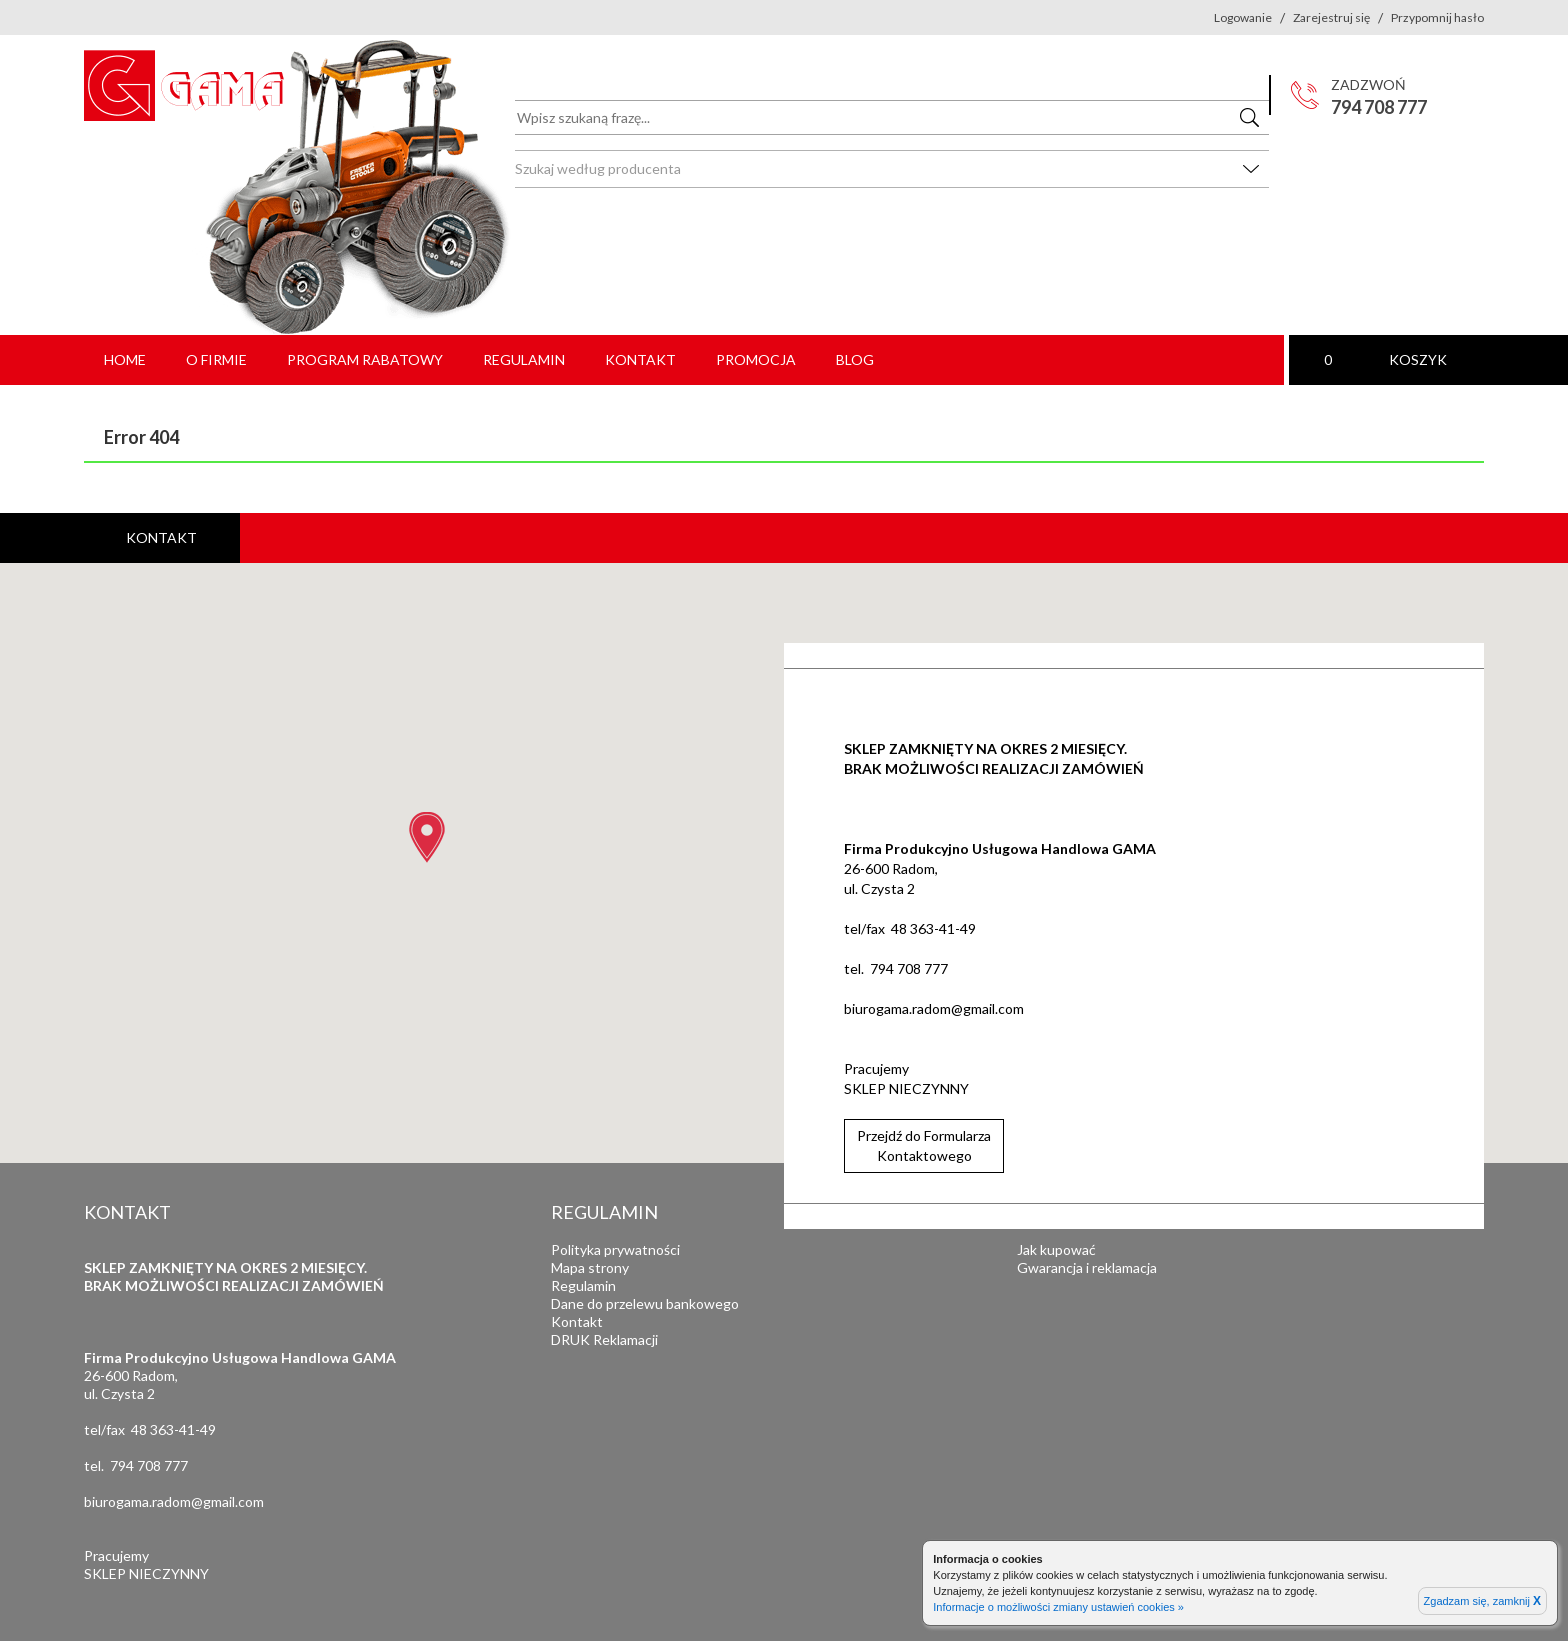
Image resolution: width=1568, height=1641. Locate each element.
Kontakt (640, 359)
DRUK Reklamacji (604, 1339)
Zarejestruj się (1331, 17)
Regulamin (524, 359)
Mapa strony (590, 1267)
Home (125, 359)
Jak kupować (1056, 1249)
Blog (855, 359)
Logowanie (1243, 17)
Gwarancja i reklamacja (1087, 1267)
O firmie (216, 359)
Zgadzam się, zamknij (1482, 1601)
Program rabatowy (365, 359)
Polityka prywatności (615, 1249)
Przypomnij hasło (1437, 17)
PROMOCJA (756, 359)
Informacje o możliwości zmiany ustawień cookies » (1058, 1607)
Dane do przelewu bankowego (645, 1303)
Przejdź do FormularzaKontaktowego (924, 1145)
